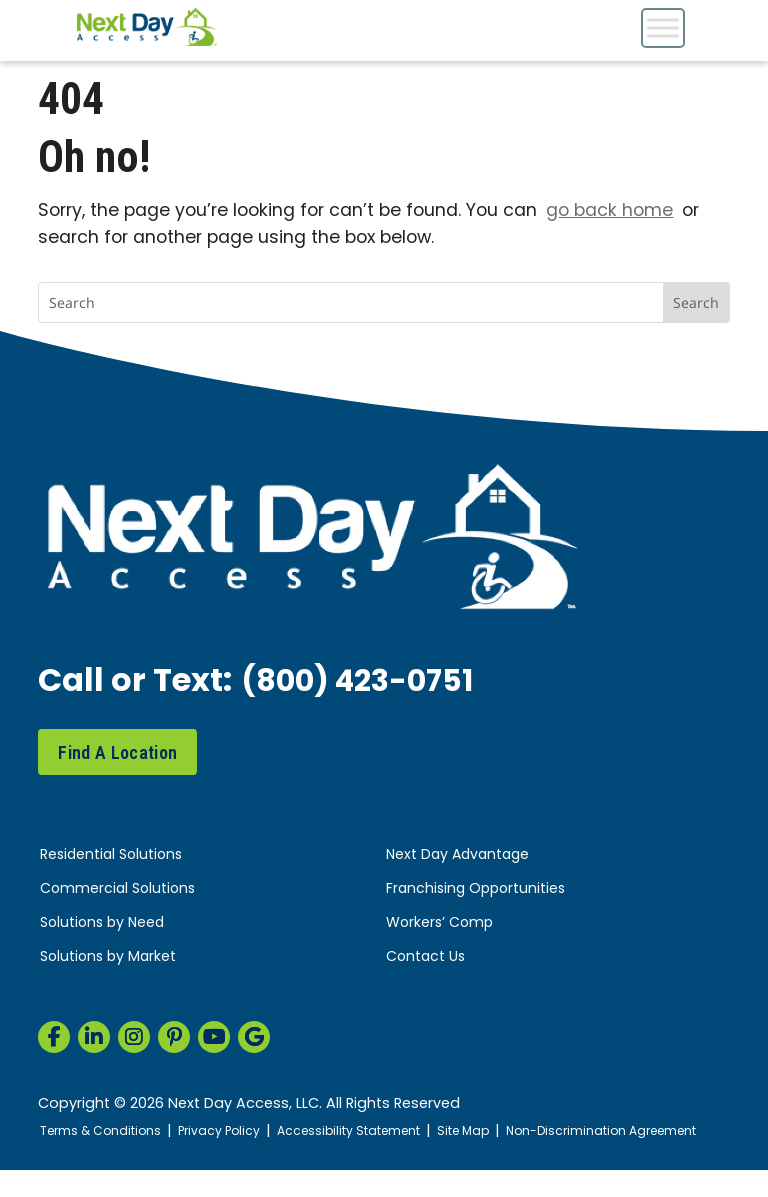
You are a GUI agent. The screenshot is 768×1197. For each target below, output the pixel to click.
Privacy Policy (228, 1131)
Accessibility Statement (364, 1131)
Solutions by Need (102, 923)
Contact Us (425, 957)
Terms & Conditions (103, 1131)
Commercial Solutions (117, 889)
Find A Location (117, 752)
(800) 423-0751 (365, 683)
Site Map (485, 1131)
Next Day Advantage (457, 855)
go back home (609, 211)
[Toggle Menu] (663, 27)
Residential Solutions (111, 855)
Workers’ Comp (439, 923)
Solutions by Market (108, 957)
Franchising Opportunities (475, 889)
